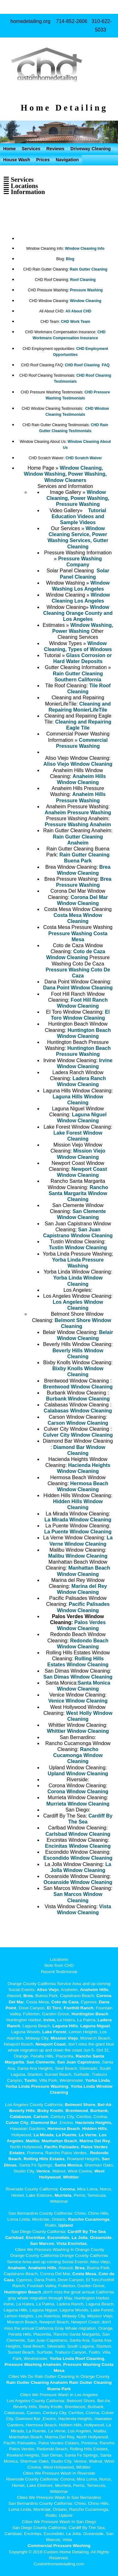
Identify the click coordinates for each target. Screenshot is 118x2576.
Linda (104, 2080)
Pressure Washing (86, 290)
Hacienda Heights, (93, 2122)
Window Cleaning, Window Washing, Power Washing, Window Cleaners (65, 474)
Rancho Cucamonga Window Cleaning (78, 1755)
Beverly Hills (22, 2110)
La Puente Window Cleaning (77, 1531)
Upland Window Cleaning (78, 1773)
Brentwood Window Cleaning (78, 1386)
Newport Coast (51, 2044)
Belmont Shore (80, 2104)
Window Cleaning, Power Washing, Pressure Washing (78, 498)
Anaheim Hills (94, 1989)
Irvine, (49, 2020)
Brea (28, 1995)
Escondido (57, 2237)
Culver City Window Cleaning (78, 1435)
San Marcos (42, 2243)
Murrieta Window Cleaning (78, 1803)
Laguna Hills (65, 2026)
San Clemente (40, 2062)
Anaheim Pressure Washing (78, 812)
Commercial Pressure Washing (59, 2545)
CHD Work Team (75, 321)
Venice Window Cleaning (77, 1700)
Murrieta (62, 2195)
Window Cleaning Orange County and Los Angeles (77, 613)
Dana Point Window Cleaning (78, 987)
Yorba (91, 2080)
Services (31, 148)
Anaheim (16, 2267)
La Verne (88, 2134)
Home (9, 148)
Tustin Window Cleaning (78, 1247)
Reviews (55, 148)
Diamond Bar (44, 2122)
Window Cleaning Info (84, 248)
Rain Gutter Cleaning (88, 269)
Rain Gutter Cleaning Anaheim (37, 2382)
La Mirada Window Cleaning (77, 1519)
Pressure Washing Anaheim (78, 824)
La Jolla (80, 2237)
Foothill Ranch (78, 2008)
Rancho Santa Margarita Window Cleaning (78, 1193)
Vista (61, 2243)
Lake (46, 2031)
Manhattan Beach (59, 2140)
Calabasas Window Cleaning (78, 1410)
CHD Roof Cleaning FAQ (87, 365)
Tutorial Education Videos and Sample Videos (79, 516)
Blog (70, 259)
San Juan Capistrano (78, 2062)
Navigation (67, 159)
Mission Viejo (64, 2038)
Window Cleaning (85, 301)
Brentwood (76, 2110)
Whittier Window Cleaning (78, 1731)
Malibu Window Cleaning (77, 1556)
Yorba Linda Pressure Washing (36, 2086)
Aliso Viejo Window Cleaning (77, 764)
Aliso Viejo (48, 1989)
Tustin (30, 2080)
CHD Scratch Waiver (83, 458)
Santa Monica (68, 2165)
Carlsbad (14, 2237)
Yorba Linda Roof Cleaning (77, 2358)
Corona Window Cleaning (78, 1791)
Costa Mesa (84, 2273)
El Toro (53, 2008)
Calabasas (20, 2116)
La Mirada (43, 2134)
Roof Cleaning (83, 280)
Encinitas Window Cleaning (78, 1846)
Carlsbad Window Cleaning (77, 1834)
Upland (66, 2225)
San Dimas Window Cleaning (77, 1677)
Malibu (32, 2140)
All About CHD (78, 311)
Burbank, (99, 2110)
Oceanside (101, 2237)
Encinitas (35, 2237)
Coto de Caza (64, 2002)
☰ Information (24, 192)
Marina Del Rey (94, 2140)
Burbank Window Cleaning (78, 1398)
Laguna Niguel (95, 2026)
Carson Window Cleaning (78, 1423)
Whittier (71, 2177)
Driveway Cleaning (90, 148)
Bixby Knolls (50, 2110)
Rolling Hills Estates (44, 2158)
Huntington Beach (89, 2014)
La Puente (66, 2134)
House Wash (16, 159)
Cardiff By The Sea (87, 2231)
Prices (43, 159)
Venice (43, 2171)
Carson (40, 2116)
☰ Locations (20, 186)
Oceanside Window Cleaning (77, 1882)
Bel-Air (105, 2104)
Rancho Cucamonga (88, 2219)
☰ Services (18, 179)
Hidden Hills (94, 2128)
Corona (67, 2189)
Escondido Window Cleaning (77, 1858)
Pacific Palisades (61, 2146)
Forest (59, 2031)
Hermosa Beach (64, 2128)
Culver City (17, 2122)
